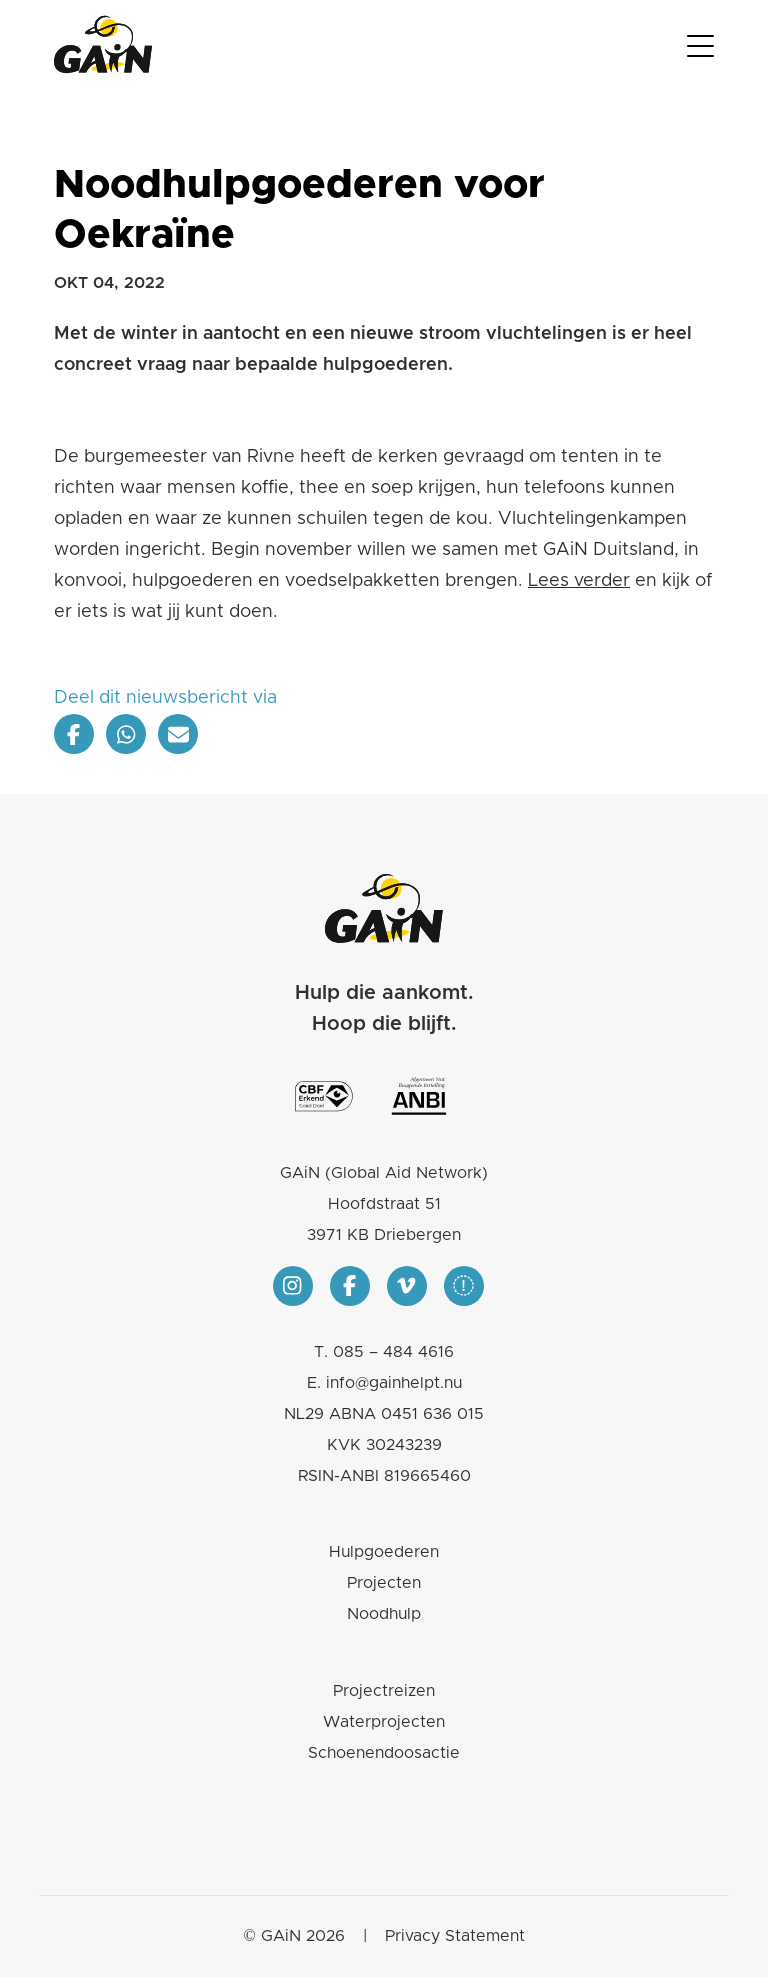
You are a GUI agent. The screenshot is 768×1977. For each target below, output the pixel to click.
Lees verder (579, 581)
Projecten (384, 1583)
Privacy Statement (455, 1936)
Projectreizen (384, 1691)
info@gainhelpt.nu (394, 1383)
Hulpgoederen (384, 1552)
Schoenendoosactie (384, 1753)
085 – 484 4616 (393, 1352)
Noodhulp (384, 1614)
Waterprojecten (384, 1722)
